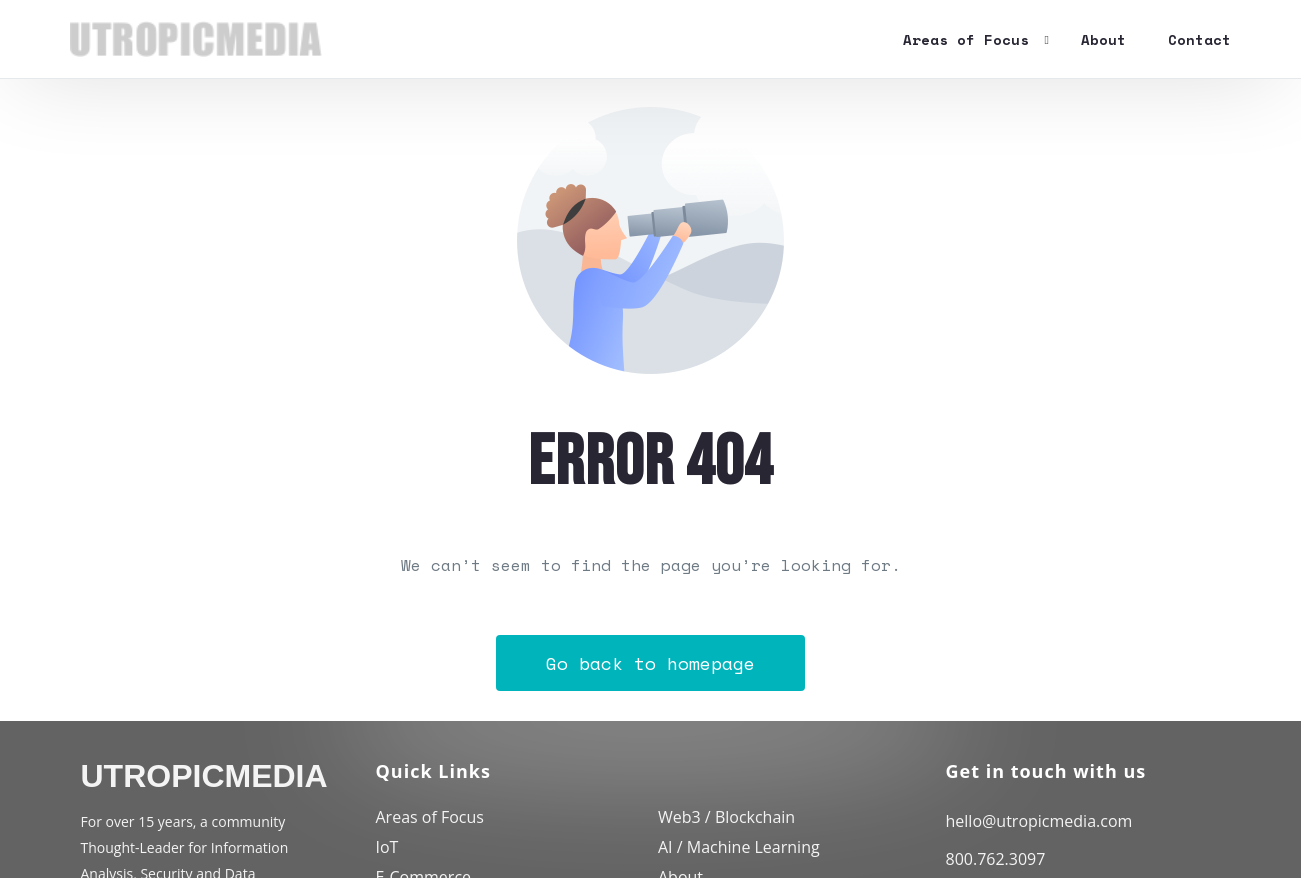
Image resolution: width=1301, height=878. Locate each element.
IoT (387, 847)
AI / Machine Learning (739, 847)
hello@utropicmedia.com (1039, 821)
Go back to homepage (650, 663)
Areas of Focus (430, 817)
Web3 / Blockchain (726, 817)
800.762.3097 (996, 859)
